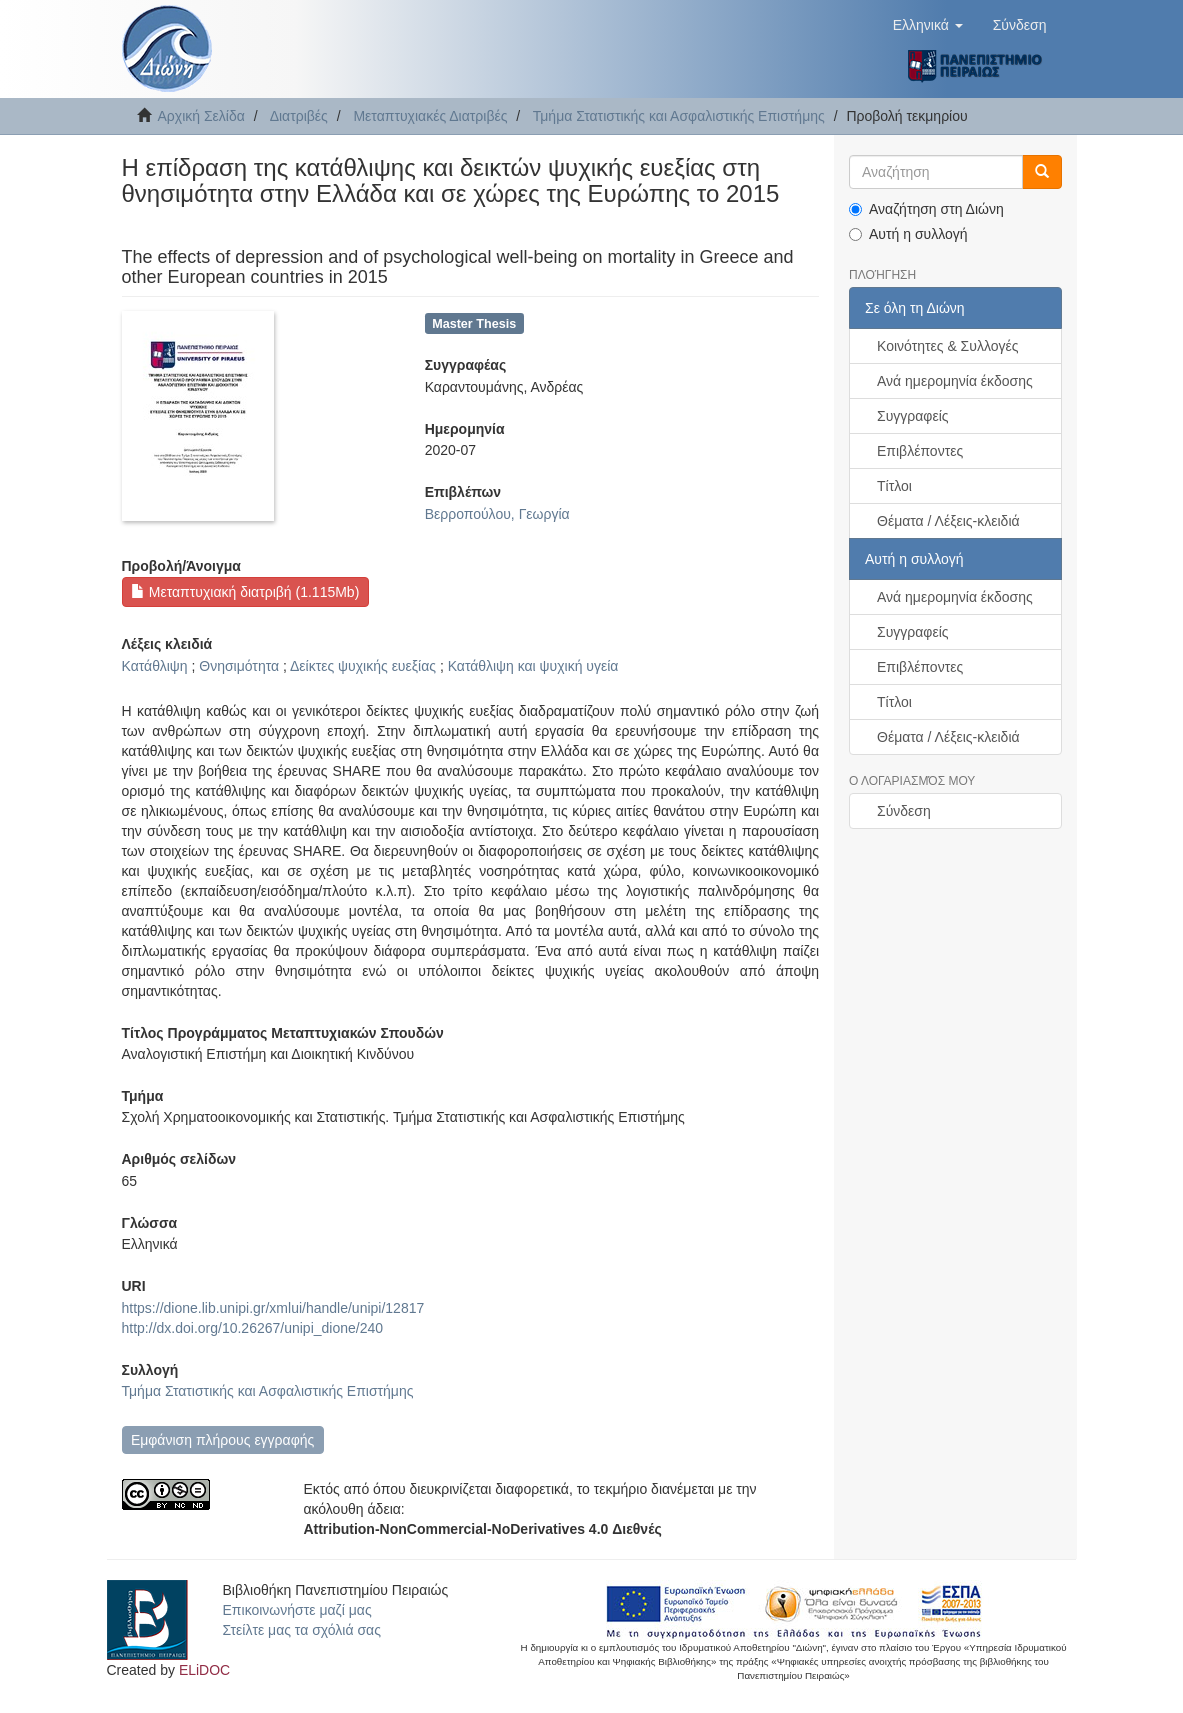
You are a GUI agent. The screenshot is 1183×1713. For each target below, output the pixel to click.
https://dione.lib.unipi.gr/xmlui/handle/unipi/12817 (273, 1308)
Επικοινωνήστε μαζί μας (297, 1610)
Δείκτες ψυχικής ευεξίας (363, 666)
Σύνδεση (904, 811)
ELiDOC (204, 1670)
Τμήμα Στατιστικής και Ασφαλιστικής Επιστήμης (679, 116)
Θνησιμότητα (239, 666)
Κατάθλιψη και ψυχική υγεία (533, 666)
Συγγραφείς (913, 416)
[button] (928, 25)
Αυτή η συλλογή (908, 234)
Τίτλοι (894, 486)
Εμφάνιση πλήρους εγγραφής (222, 1440)
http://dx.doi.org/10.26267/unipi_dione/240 (253, 1328)
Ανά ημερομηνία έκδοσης (955, 381)
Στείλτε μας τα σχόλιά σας (302, 1630)
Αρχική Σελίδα (201, 116)
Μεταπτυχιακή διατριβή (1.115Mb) (245, 592)
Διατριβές (299, 116)
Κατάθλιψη (155, 666)
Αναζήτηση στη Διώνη (926, 209)
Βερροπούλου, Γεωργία (497, 514)
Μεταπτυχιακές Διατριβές (430, 116)
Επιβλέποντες (920, 451)
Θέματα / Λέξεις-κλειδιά (948, 521)
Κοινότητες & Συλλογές (947, 346)
